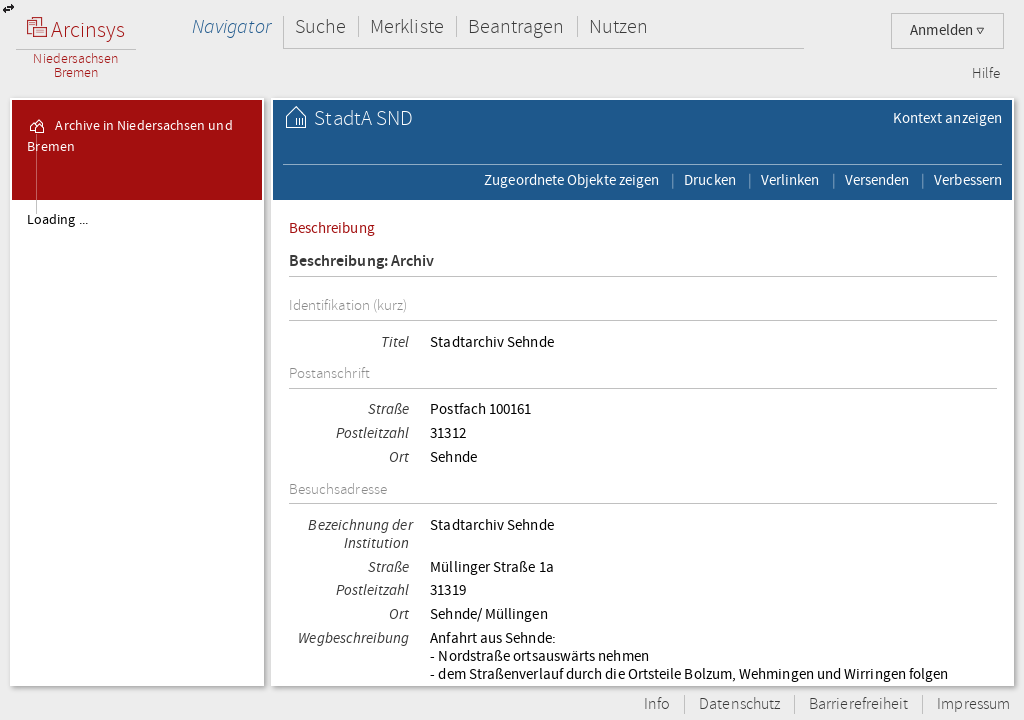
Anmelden (947, 30)
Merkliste (407, 26)
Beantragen (516, 26)
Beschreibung (332, 228)
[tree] (137, 442)
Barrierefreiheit (858, 704)
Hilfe (986, 74)
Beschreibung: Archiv (362, 261)
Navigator (231, 26)
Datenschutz (739, 704)
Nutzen (618, 26)
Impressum (973, 704)
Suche (320, 26)
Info (657, 704)
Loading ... (57, 220)
